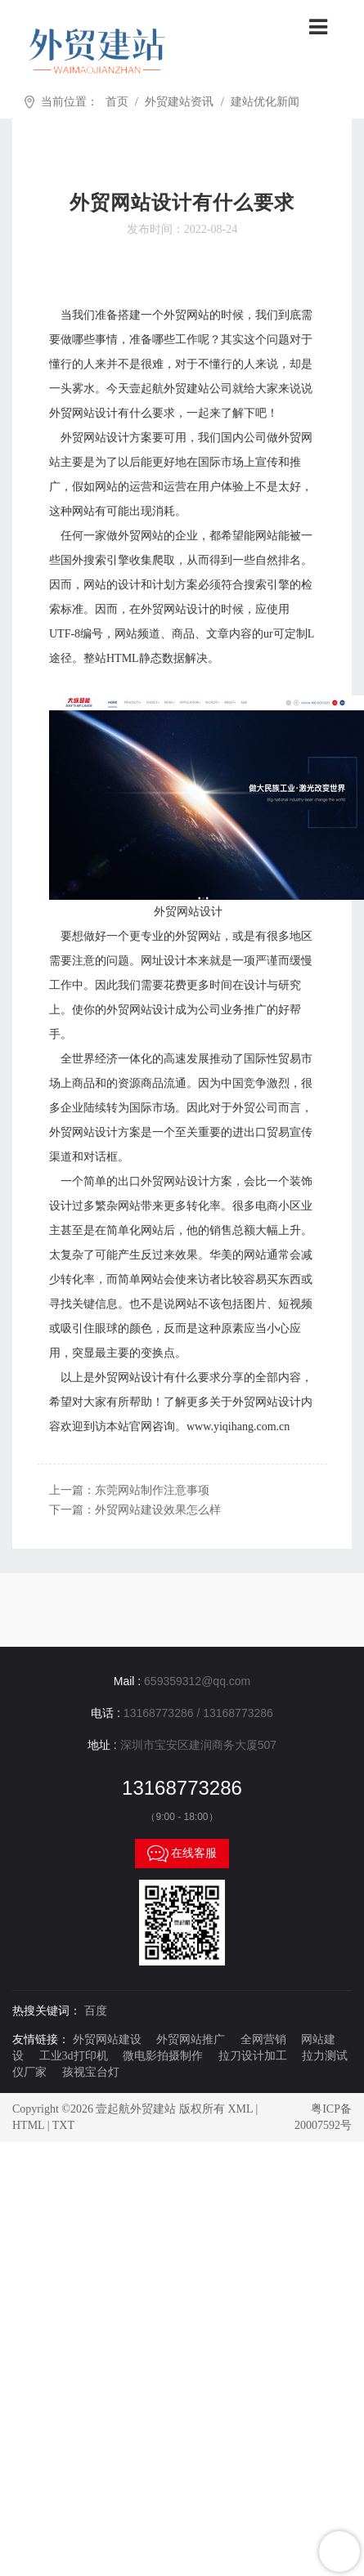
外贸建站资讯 (179, 102)
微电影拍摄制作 (163, 2056)
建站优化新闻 (265, 102)
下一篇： (135, 1510)
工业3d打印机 (73, 2056)
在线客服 (182, 1853)
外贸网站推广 (190, 2039)
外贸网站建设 (107, 2039)
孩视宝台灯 (90, 2072)
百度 (95, 2011)
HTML (28, 2125)
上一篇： (129, 1490)
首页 (117, 102)
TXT (63, 2125)
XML (240, 2109)
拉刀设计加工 (252, 2056)
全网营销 (263, 2039)
